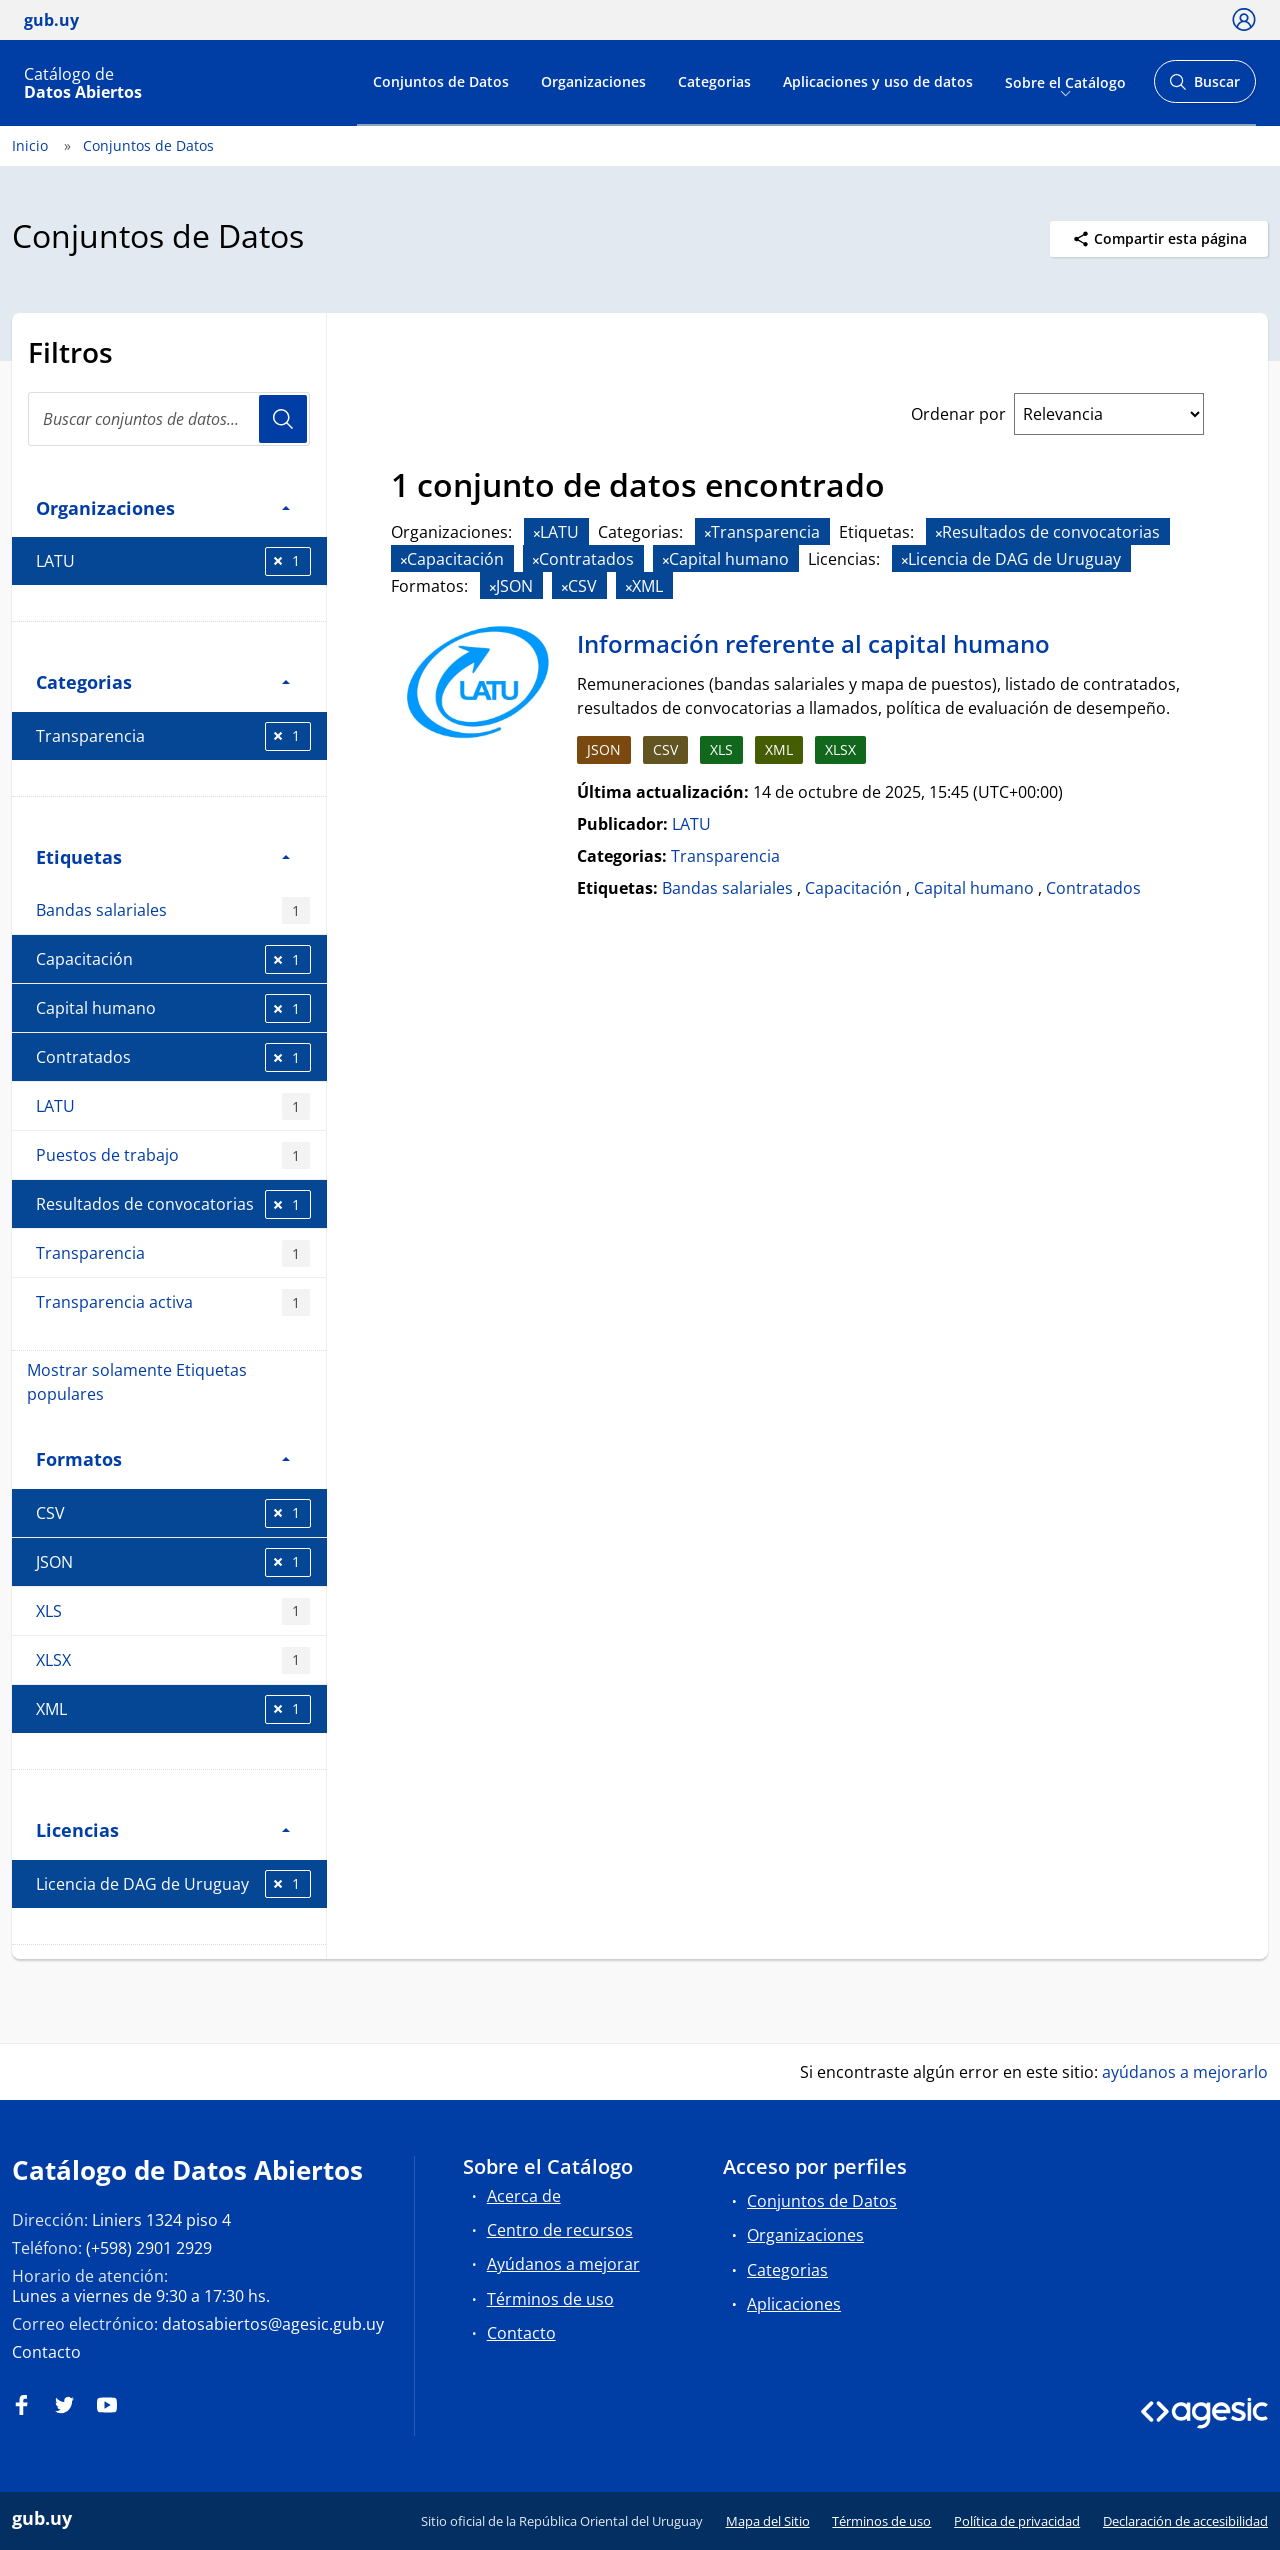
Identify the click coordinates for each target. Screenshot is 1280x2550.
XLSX (173, 1660)
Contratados (173, 1057)
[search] (169, 419)
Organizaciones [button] (163, 507)
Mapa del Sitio (768, 2521)
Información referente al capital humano (813, 643)
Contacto (46, 2352)
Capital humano (173, 1008)
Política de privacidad (1017, 2521)
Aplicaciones (794, 2304)
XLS (173, 1611)
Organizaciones (593, 81)
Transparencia (173, 736)
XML (173, 1709)
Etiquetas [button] (163, 856)
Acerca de (524, 2196)
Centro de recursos (560, 2230)
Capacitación (173, 959)
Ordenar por (958, 414)
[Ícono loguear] (1244, 19)
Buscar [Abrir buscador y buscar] (1204, 87)
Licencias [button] (163, 1829)
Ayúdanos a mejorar (563, 2264)
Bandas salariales (173, 910)
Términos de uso (550, 2299)
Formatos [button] (163, 1458)
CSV (173, 1513)
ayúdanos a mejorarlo (1185, 2072)
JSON (173, 1562)
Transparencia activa (173, 1302)
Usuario (283, 419)
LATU (173, 561)
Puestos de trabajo (173, 1155)
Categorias (714, 81)
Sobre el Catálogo (1065, 81)
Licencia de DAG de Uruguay (173, 1884)
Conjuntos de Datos (441, 81)
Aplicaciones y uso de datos (878, 81)
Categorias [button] (163, 681)
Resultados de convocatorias (173, 1204)
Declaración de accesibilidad (1185, 2521)
